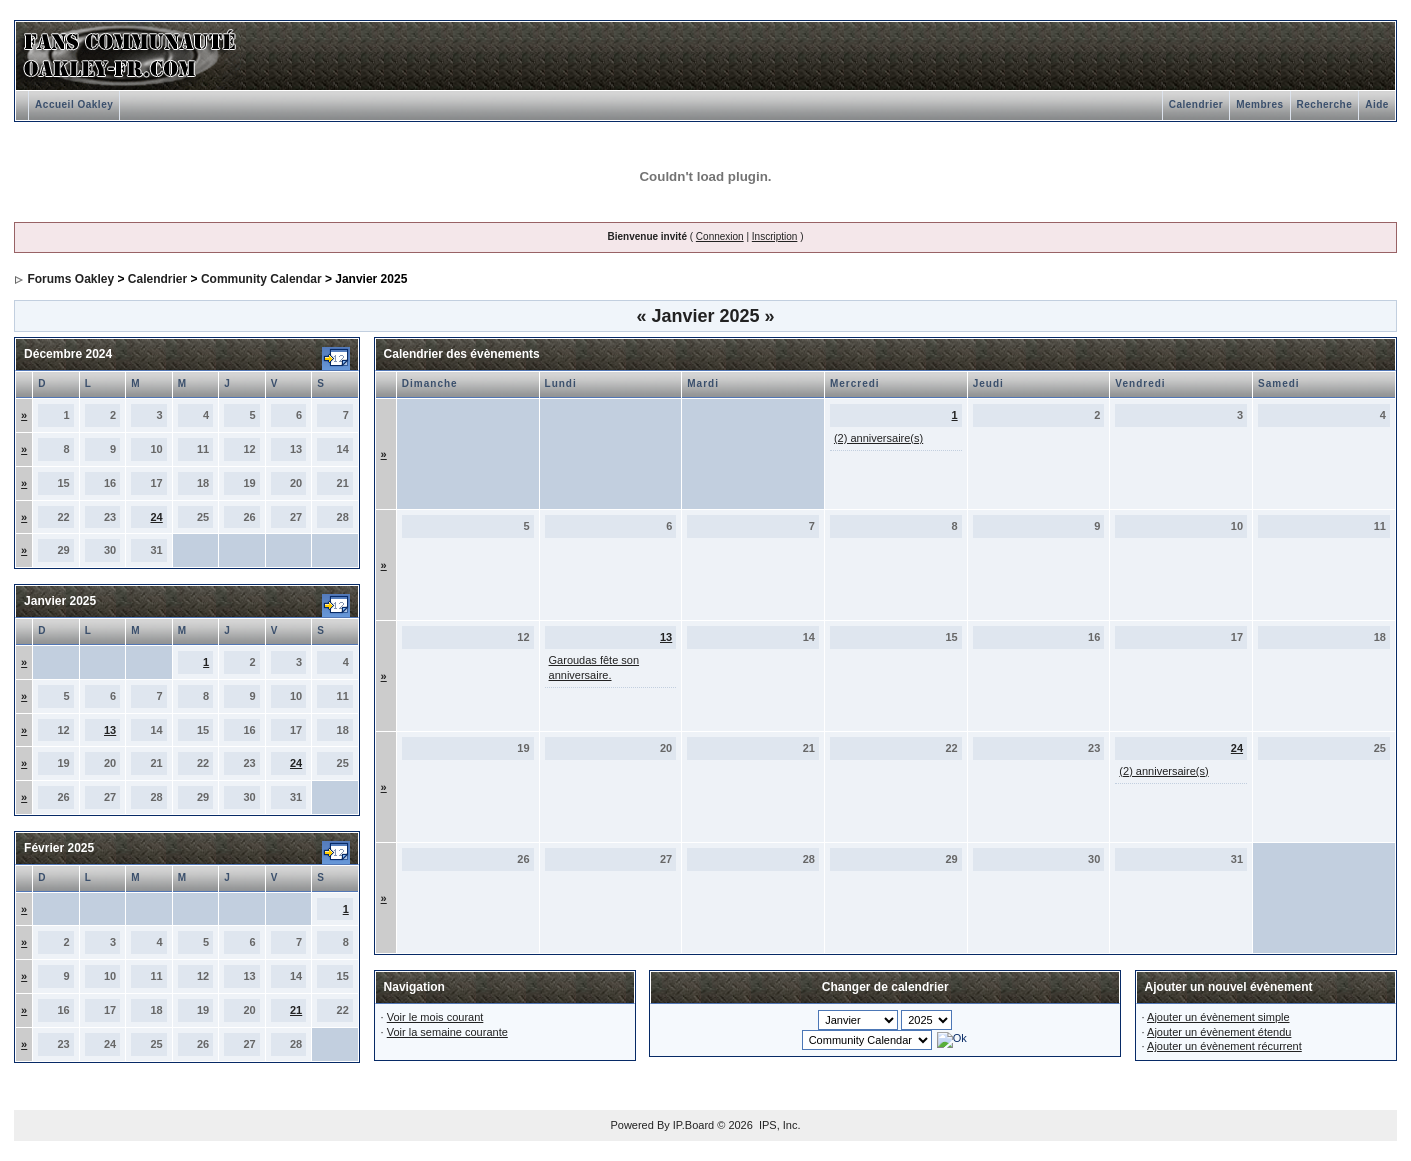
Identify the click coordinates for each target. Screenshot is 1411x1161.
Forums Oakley (70, 279)
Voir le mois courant (435, 1017)
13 (110, 730)
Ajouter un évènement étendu (1219, 1032)
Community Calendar (261, 279)
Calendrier (1196, 104)
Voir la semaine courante (447, 1032)
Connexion (720, 236)
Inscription (775, 236)
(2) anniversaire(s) (878, 438)
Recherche (1325, 104)
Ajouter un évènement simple (1218, 1017)
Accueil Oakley (74, 104)
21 (296, 1010)
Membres (1259, 104)
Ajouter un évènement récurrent (1224, 1046)
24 (156, 517)
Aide (1377, 104)
